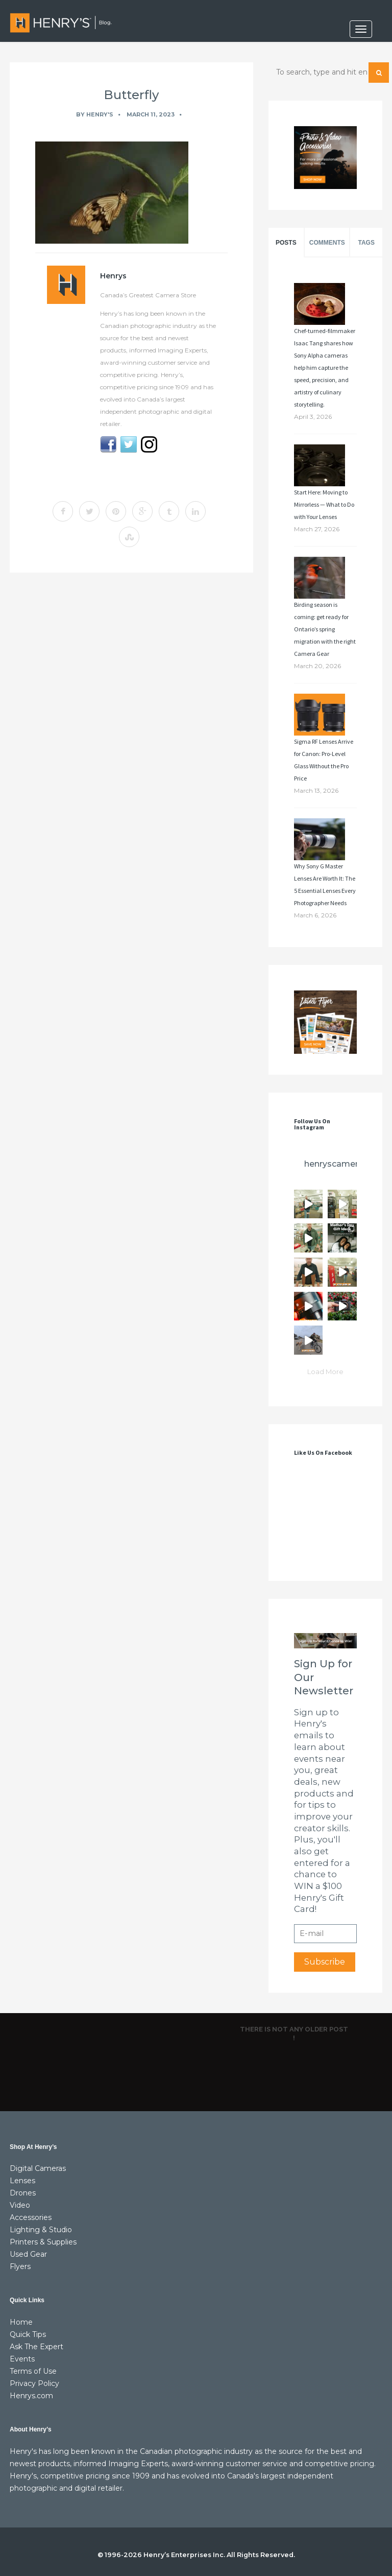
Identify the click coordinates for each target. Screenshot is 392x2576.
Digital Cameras (38, 2168)
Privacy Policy (34, 2383)
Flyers (20, 2266)
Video (20, 2205)
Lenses (22, 2180)
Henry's (99, 114)
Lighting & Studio (41, 2229)
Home (21, 2322)
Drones (23, 2192)
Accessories (31, 2217)
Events (22, 2359)
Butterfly (131, 94)
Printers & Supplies (43, 2242)
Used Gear (28, 2254)
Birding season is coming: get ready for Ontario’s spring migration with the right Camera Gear (325, 629)
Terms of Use (33, 2371)
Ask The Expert (36, 2346)
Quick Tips (28, 2334)
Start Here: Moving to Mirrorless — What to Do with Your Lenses (324, 504)
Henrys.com (31, 2395)
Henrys (113, 275)
